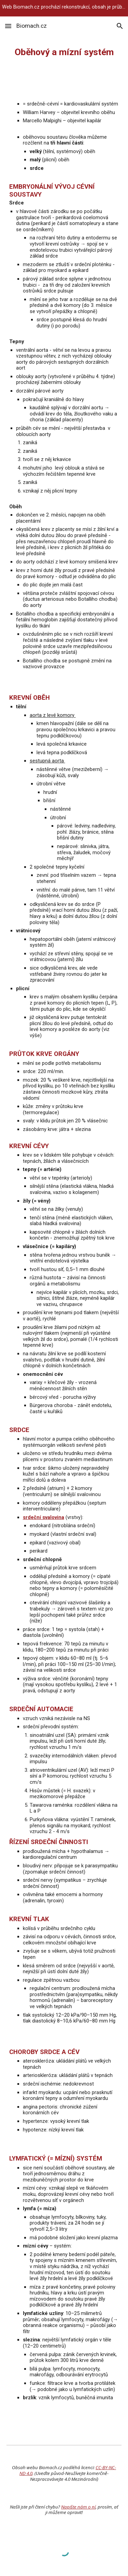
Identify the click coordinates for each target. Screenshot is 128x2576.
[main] (64, 52)
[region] (64, 8)
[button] (8, 25)
